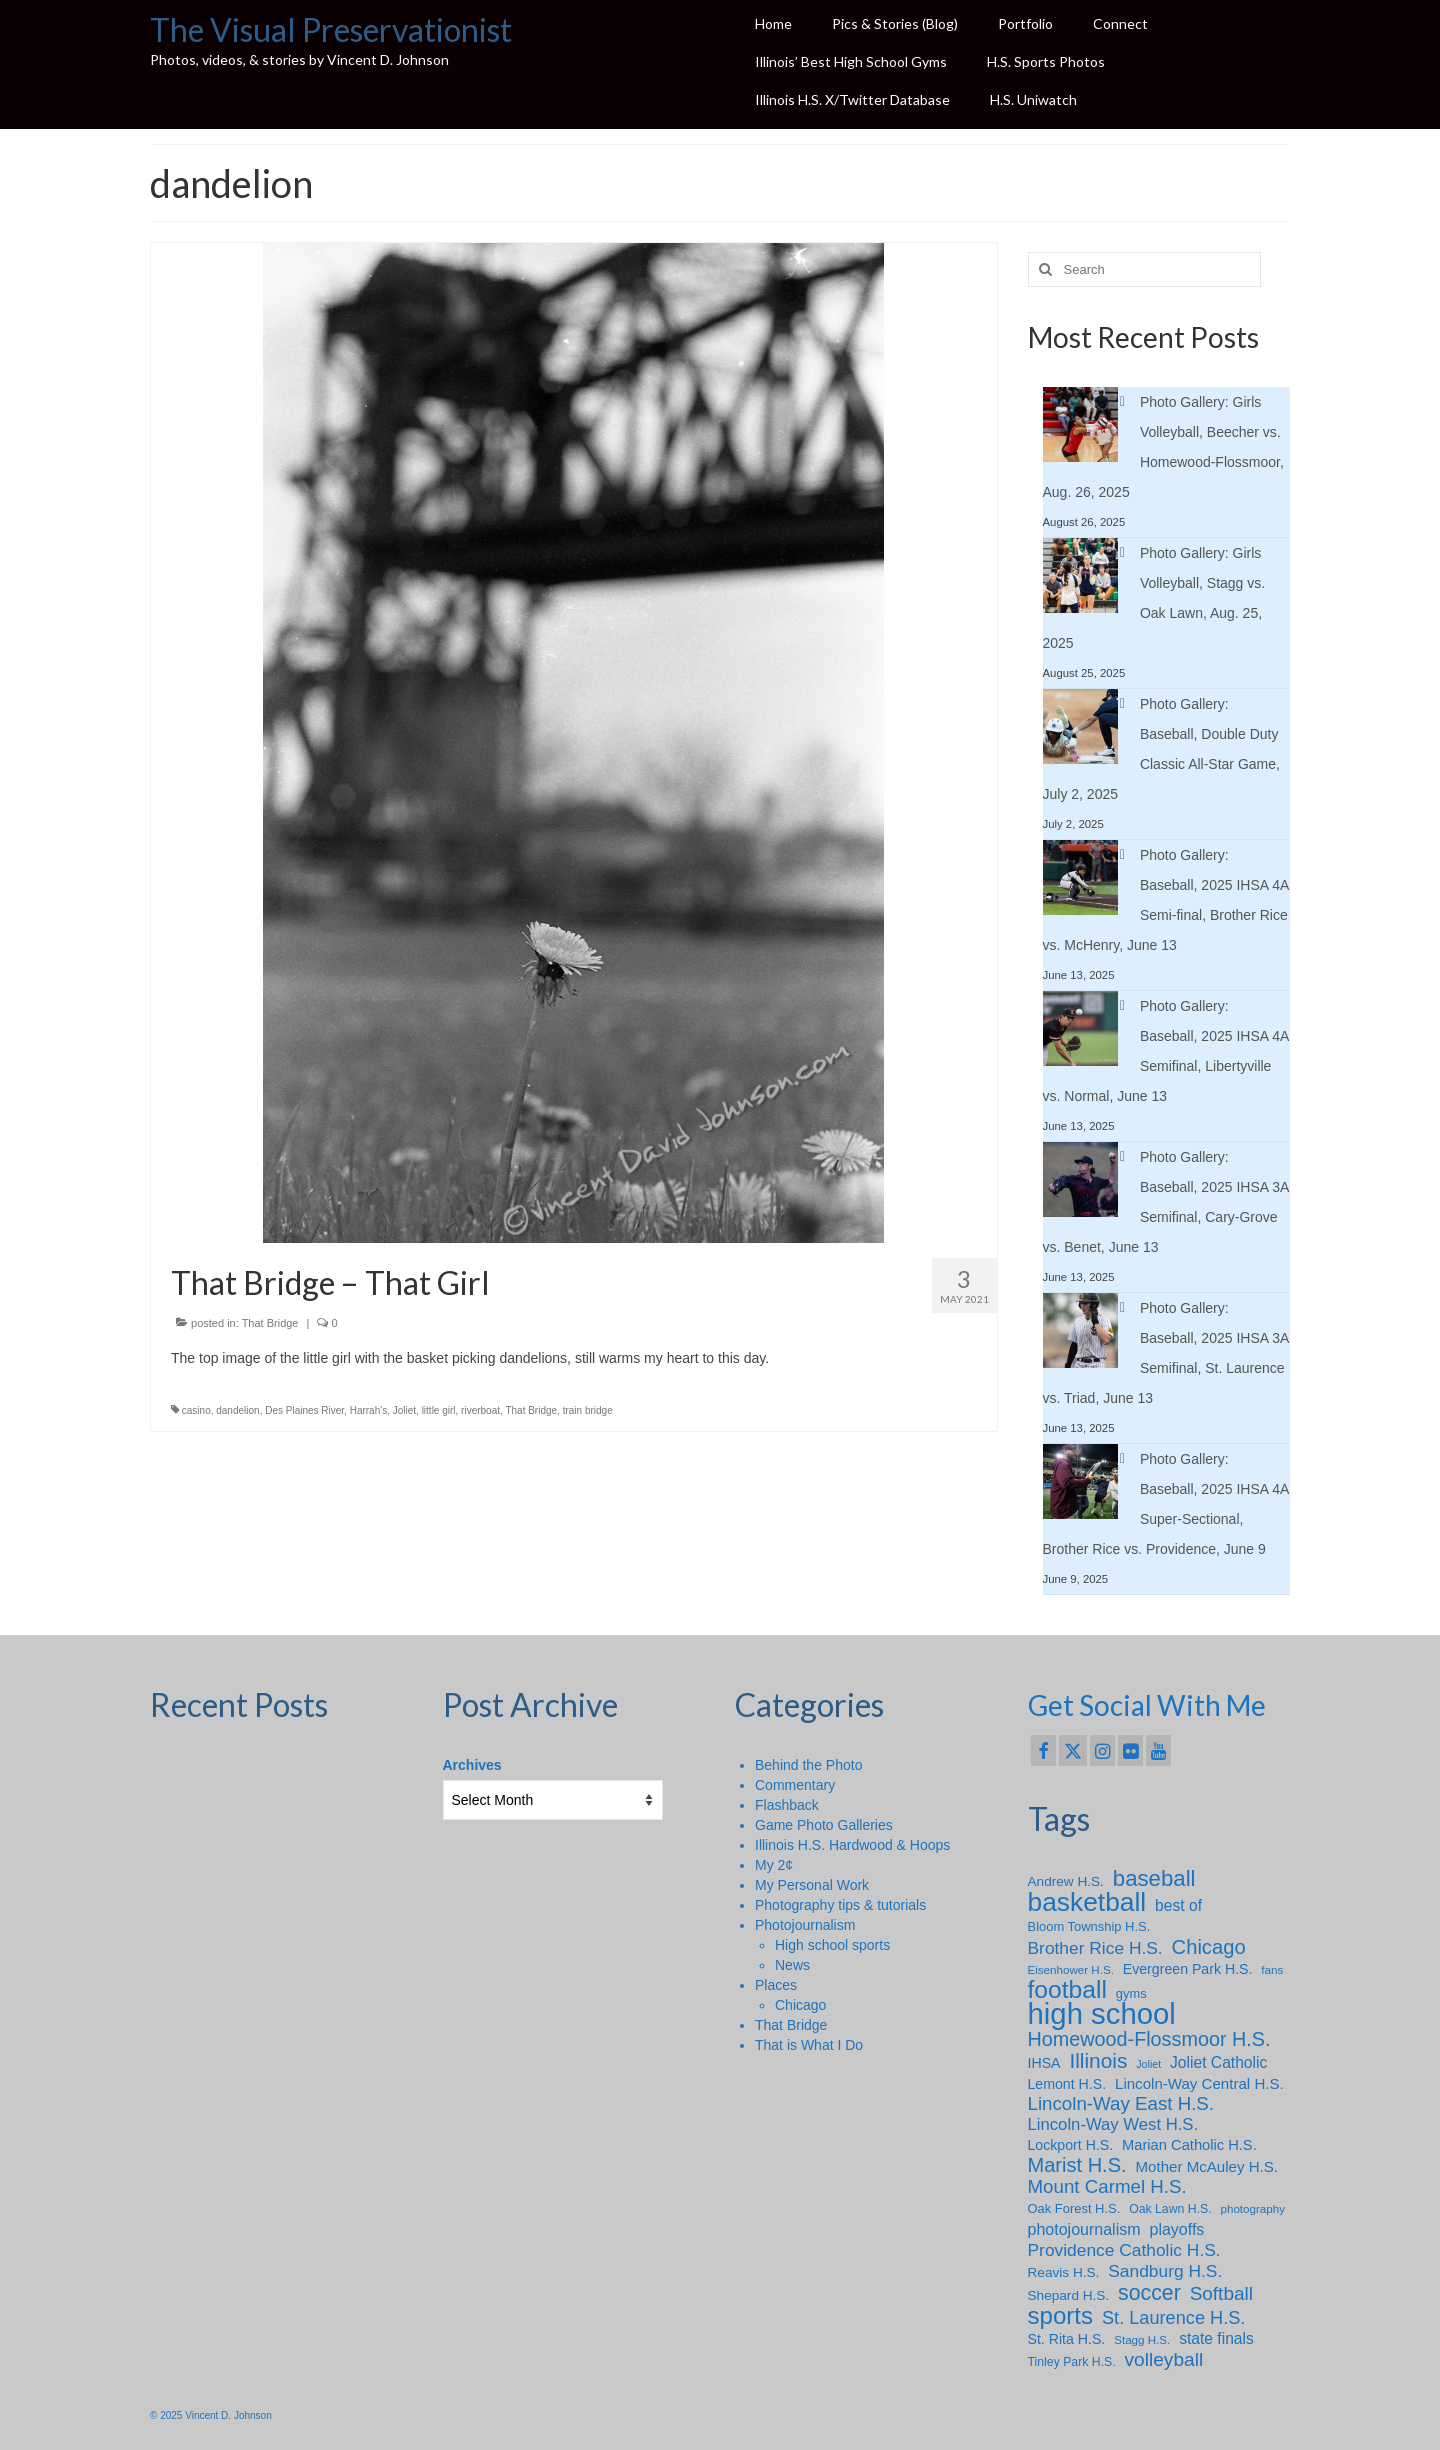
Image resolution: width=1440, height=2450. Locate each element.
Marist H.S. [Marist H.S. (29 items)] (1077, 2165)
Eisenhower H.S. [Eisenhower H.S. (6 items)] (1071, 1969)
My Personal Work (812, 1885)
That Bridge (270, 1323)
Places (776, 1985)
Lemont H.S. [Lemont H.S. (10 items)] (1067, 2084)
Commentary (795, 1785)
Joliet (404, 1410)
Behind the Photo (808, 1765)
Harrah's (368, 1410)
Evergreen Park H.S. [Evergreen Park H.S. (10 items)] (1188, 1969)
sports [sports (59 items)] (1061, 2316)
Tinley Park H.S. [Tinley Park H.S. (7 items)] (1072, 2362)
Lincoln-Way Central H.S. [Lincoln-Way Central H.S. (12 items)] (1199, 2083)
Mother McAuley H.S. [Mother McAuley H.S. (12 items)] (1207, 2166)
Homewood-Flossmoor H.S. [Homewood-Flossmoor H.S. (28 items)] (1149, 2039)
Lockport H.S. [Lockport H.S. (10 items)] (1071, 2145)
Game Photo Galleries (824, 1825)
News (792, 1965)
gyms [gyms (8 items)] (1131, 1993)
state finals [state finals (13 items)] (1216, 2338)
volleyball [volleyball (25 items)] (1164, 2360)
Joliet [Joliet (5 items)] (1148, 2064)
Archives (472, 1765)
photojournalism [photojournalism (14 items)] (1084, 2229)
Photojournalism (805, 1925)
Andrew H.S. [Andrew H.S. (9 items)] (1066, 1881)
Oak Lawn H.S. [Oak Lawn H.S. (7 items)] (1170, 2209)
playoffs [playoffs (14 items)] (1176, 2229)
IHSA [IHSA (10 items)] (1044, 2063)
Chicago (800, 2005)
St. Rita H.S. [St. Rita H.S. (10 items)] (1067, 2339)
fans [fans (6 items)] (1272, 1969)
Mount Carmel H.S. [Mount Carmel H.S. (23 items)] (1107, 2187)
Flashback (787, 1805)
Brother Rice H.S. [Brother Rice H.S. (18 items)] (1095, 1948)
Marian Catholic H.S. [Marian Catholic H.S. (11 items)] (1189, 2145)
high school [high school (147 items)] (1102, 2014)
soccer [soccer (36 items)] (1149, 2293)
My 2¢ (774, 1865)
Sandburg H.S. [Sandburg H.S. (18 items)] (1165, 2271)
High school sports (832, 1945)
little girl (439, 1410)
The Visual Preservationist (331, 29)
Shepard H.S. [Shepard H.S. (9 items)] (1069, 2295)
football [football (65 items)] (1067, 1990)
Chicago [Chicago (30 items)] (1209, 1947)
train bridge (588, 1410)
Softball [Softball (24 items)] (1221, 2294)
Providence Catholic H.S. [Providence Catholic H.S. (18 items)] (1124, 2250)
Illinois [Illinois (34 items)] (1098, 2061)
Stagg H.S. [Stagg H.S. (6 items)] (1142, 2339)
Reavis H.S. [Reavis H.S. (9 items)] (1064, 2272)
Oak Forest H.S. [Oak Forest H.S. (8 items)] (1074, 2208)
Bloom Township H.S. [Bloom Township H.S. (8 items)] (1089, 1926)
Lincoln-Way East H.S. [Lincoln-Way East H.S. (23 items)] (1121, 2104)
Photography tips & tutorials (840, 1905)
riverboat (480, 1410)
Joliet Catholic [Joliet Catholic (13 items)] (1218, 2062)
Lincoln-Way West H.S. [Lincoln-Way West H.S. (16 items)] (1113, 2124)
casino (196, 1410)
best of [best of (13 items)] (1178, 1905)
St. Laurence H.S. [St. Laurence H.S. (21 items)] (1173, 2318)
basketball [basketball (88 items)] (1087, 1902)
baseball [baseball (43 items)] (1154, 1879)
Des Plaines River (304, 1410)
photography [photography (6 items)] (1253, 2208)
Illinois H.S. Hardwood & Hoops (852, 1845)
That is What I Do (809, 2045)
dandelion (237, 1410)
